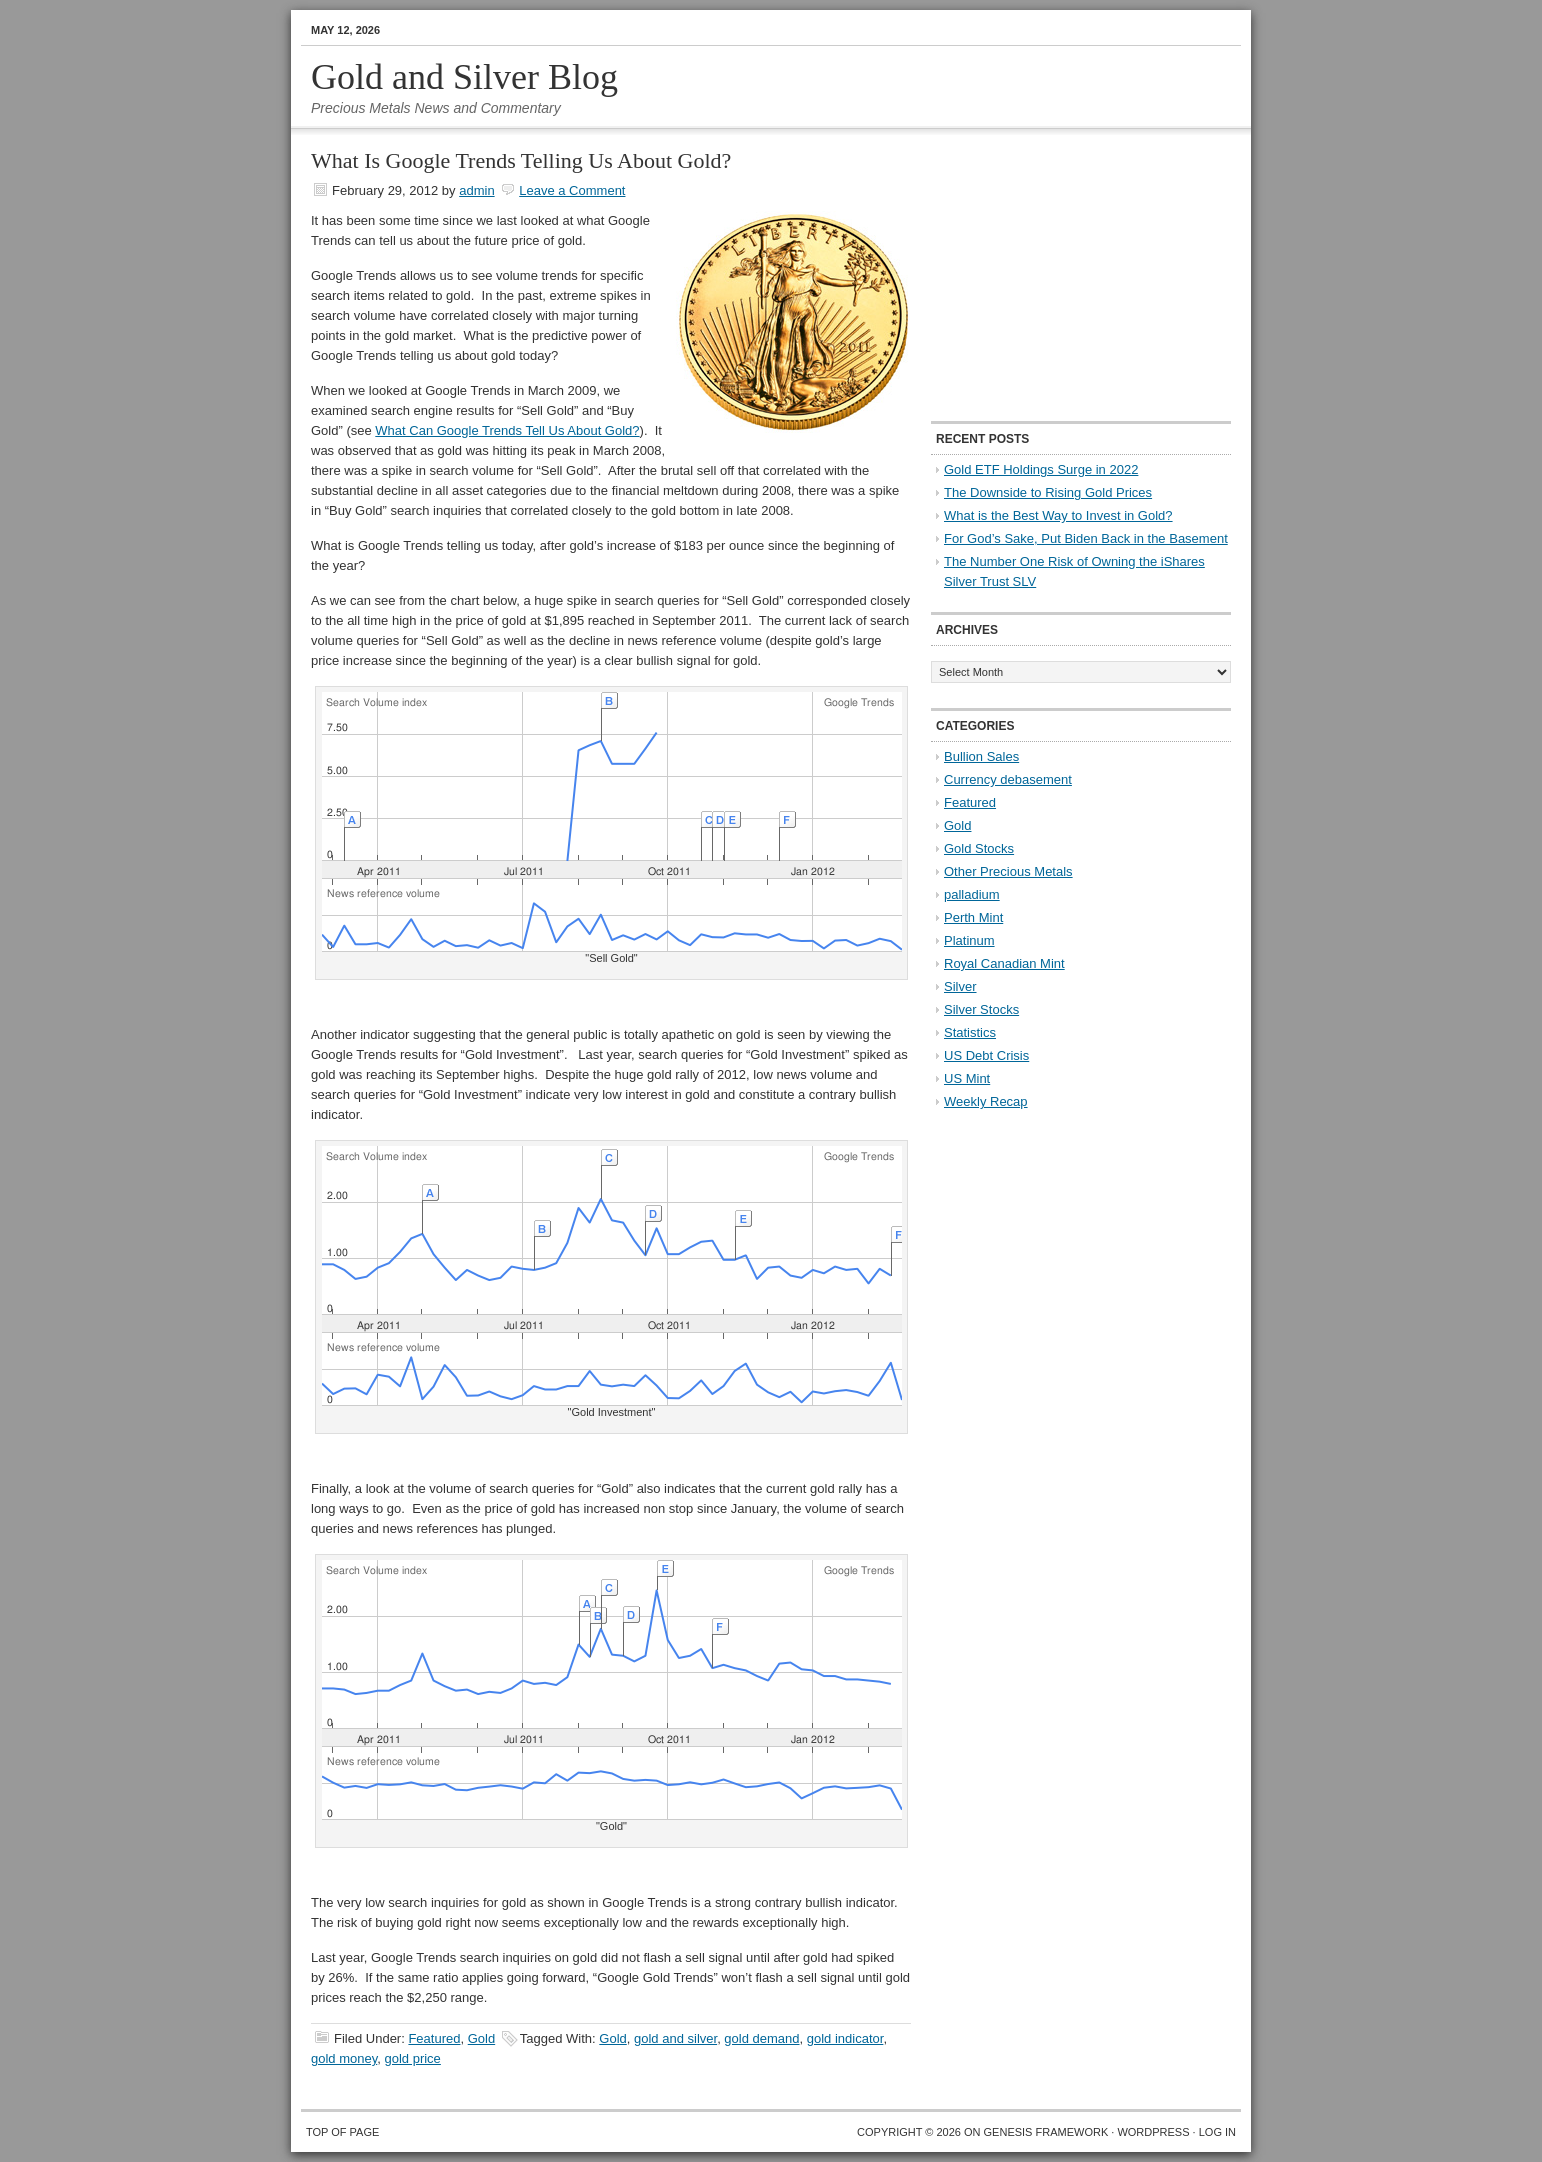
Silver (960, 986)
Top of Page (342, 2132)
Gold (481, 2038)
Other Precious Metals (1008, 871)
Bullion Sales (981, 756)
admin (476, 190)
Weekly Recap (986, 1101)
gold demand (761, 2038)
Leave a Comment (572, 190)
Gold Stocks (979, 848)
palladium (972, 894)
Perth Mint (973, 917)
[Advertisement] (1056, 276)
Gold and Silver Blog (464, 77)
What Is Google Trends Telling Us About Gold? (521, 160)
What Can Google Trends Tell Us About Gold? (507, 430)
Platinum (969, 940)
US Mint (967, 1078)
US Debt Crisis (986, 1055)
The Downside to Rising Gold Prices (1048, 492)
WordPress (1153, 2132)
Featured (434, 2038)
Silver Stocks (981, 1009)
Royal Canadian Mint (1004, 963)
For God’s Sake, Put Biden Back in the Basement (1086, 538)
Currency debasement (1008, 779)
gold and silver (675, 2038)
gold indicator (845, 2038)
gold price (412, 2058)
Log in (1217, 2132)
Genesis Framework (1046, 2132)
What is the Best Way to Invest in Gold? (1058, 515)
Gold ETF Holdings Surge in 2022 (1041, 469)
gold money (344, 2058)
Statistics (970, 1032)
